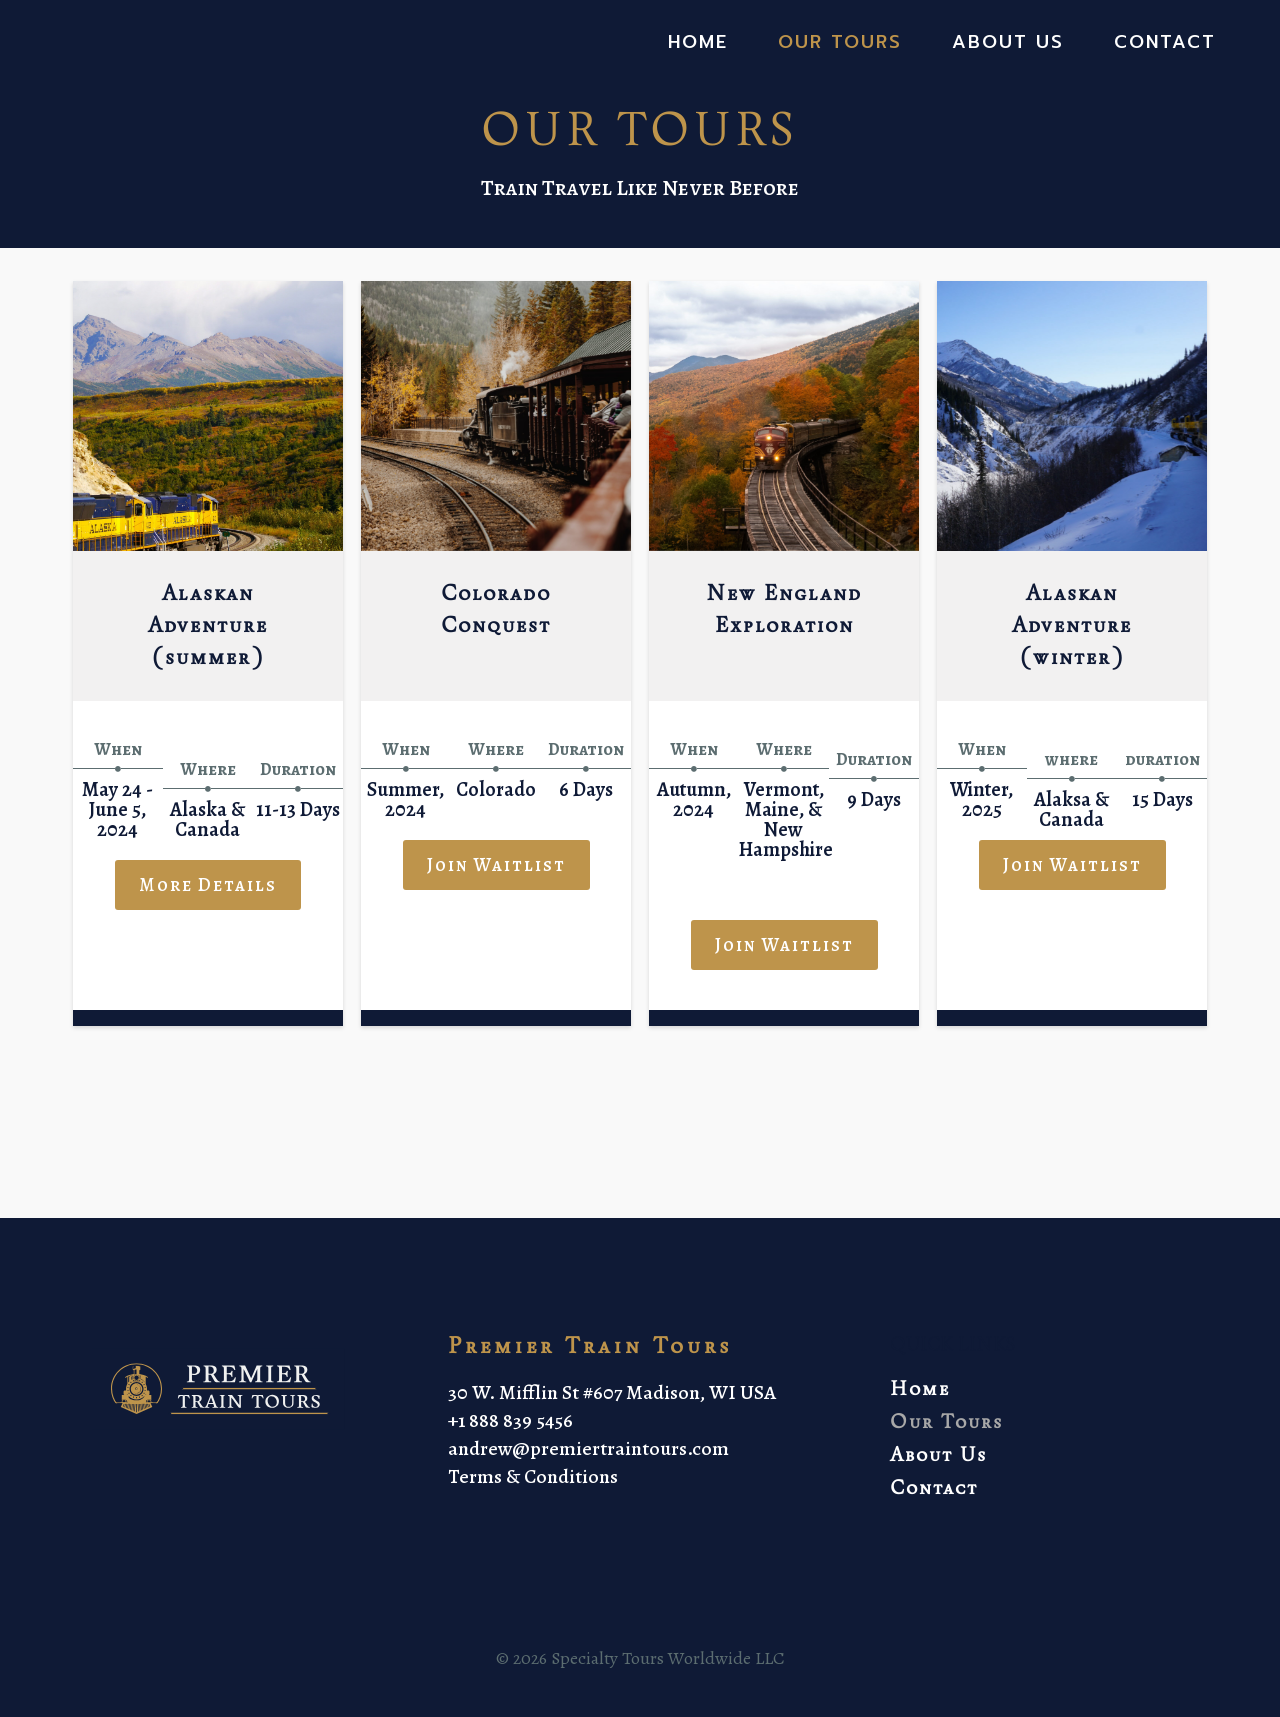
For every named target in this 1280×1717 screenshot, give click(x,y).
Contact (1165, 42)
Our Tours (840, 42)
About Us (1008, 42)
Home (698, 42)
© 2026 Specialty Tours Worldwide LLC (640, 1676)
